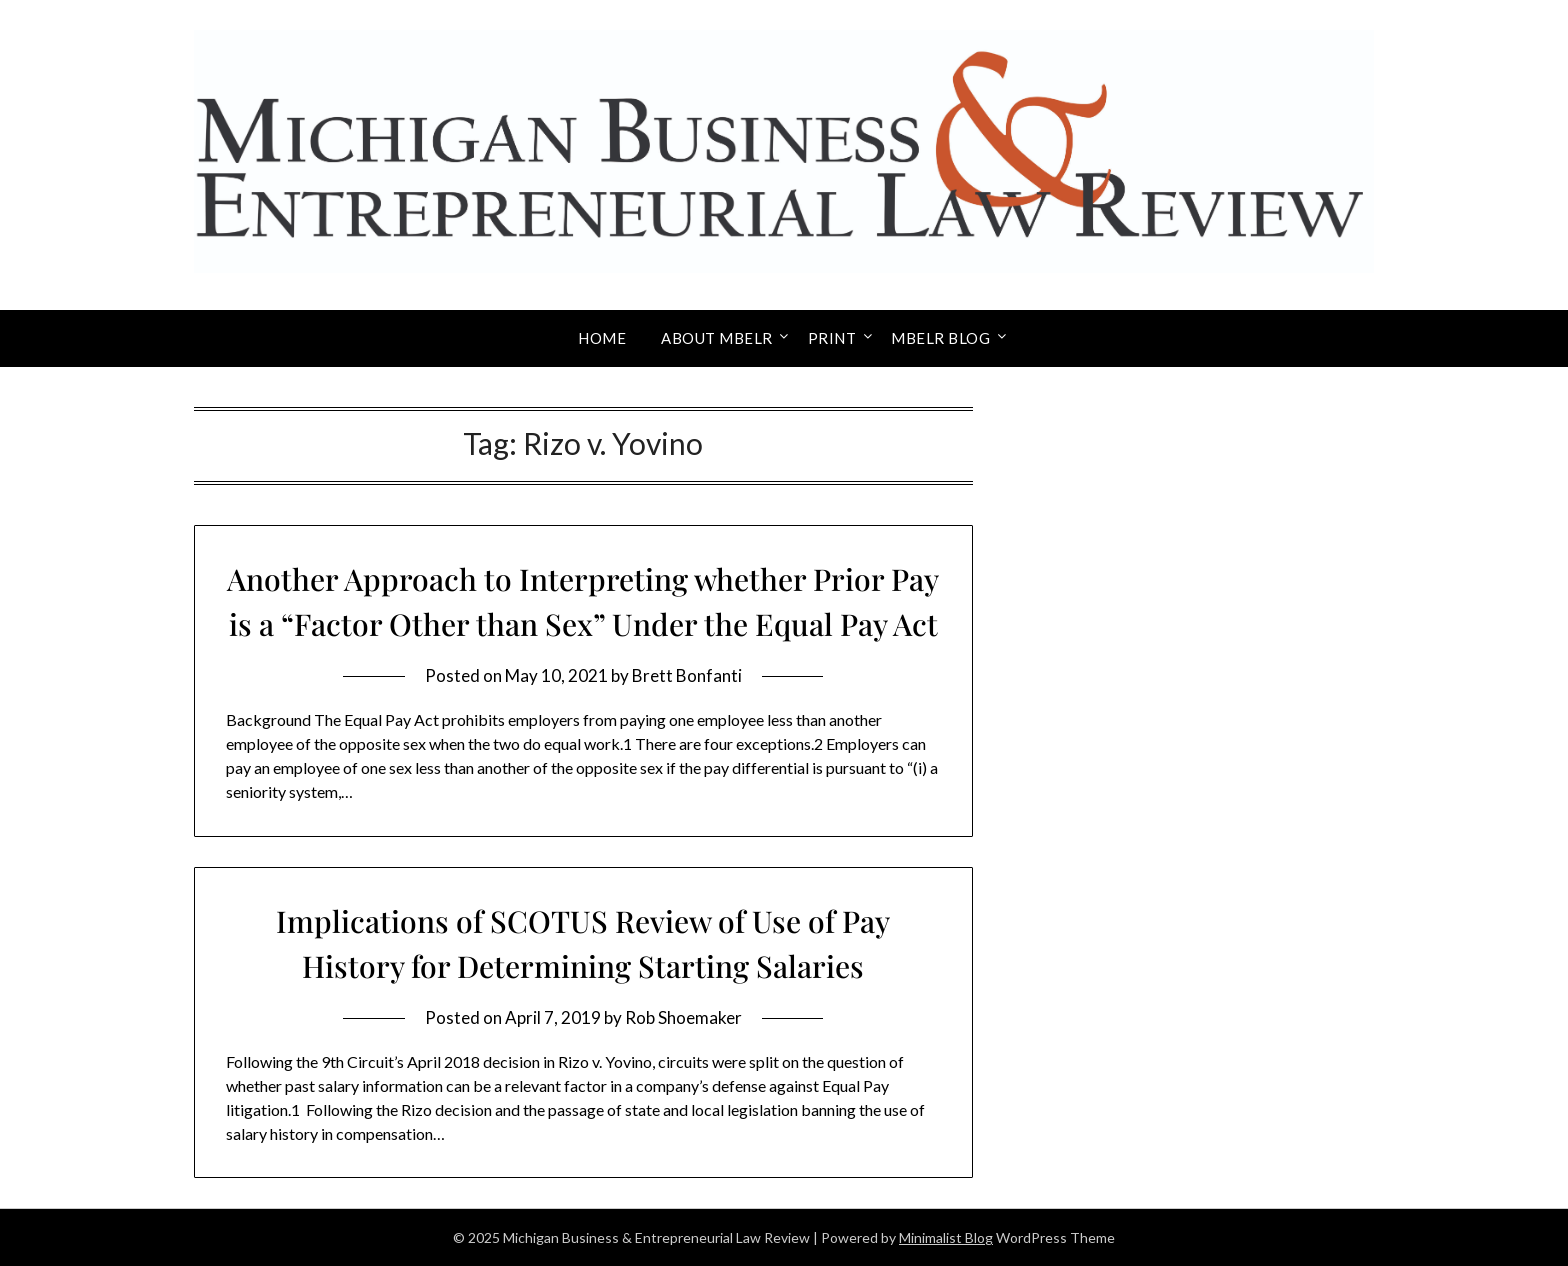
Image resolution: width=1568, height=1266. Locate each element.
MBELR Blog (940, 338)
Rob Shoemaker (683, 1017)
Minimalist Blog (946, 1237)
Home (602, 338)
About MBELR (717, 338)
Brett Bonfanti (687, 675)
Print (832, 338)
